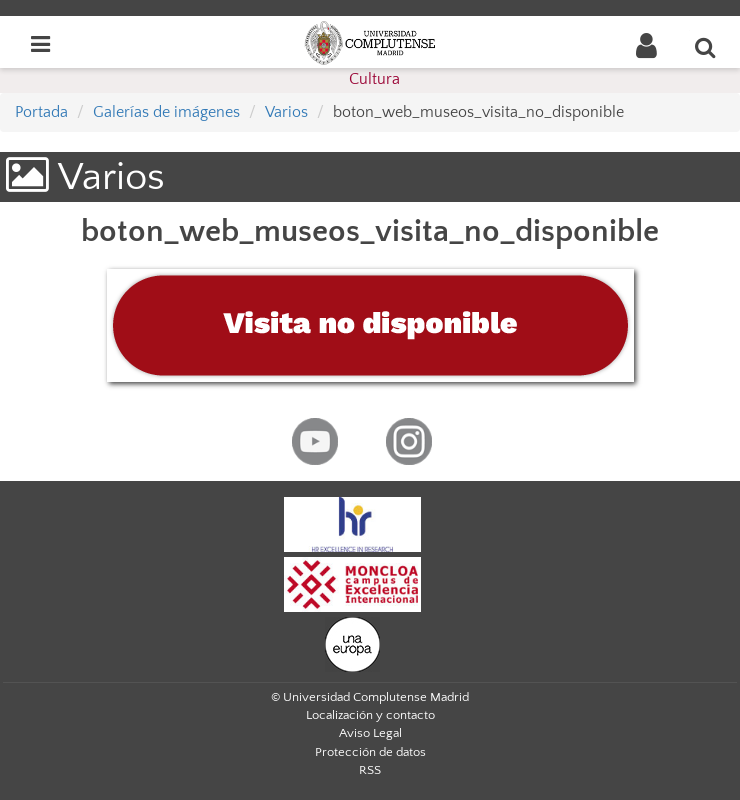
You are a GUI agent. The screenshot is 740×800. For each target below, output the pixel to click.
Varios (286, 112)
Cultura (374, 79)
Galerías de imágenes (166, 112)
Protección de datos (370, 752)
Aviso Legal (370, 733)
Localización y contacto (370, 715)
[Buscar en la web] (706, 47)
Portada (41, 112)
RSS (370, 770)
